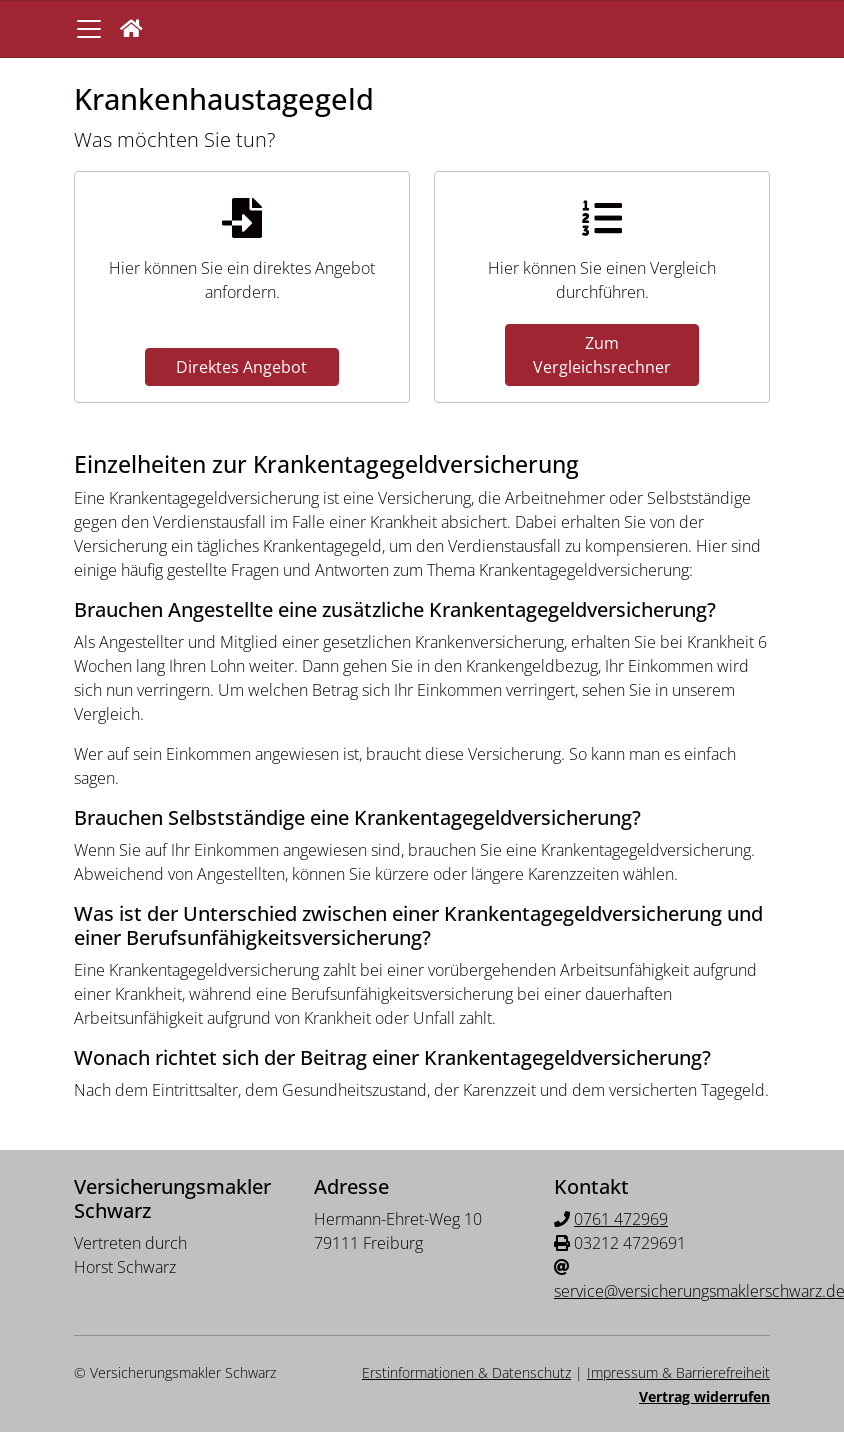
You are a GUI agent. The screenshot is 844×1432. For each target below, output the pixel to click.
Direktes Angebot (241, 367)
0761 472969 (621, 1219)
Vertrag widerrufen (704, 1396)
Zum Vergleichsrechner (602, 355)
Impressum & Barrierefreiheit (678, 1372)
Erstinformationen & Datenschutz (466, 1372)
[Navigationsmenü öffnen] (89, 29)
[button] (131, 29)
